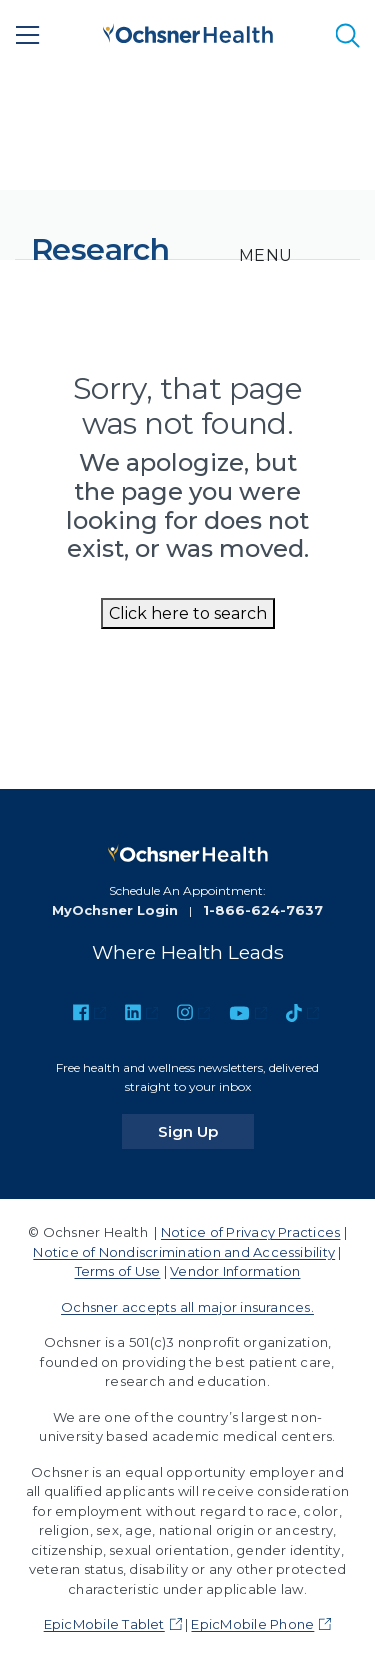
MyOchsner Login (115, 910)
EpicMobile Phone (252, 1624)
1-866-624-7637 (263, 910)
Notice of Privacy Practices (250, 1232)
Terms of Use (118, 1271)
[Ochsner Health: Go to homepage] (188, 31)
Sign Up (206, 1131)
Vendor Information (235, 1271)
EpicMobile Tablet (104, 1624)
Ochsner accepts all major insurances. (187, 1307)
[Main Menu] (28, 35)
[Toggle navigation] (265, 256)
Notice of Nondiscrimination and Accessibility (184, 1252)
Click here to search (188, 613)
